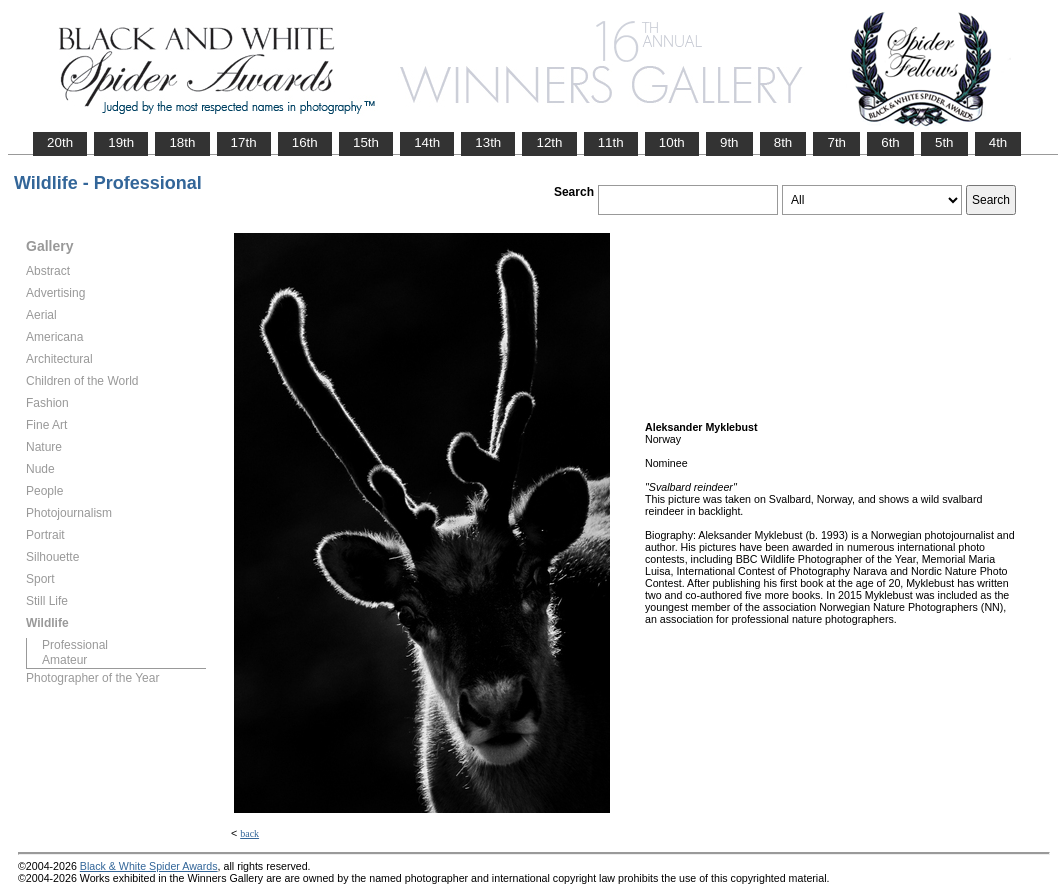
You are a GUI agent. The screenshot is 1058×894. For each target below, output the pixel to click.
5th (944, 142)
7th (836, 142)
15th (366, 142)
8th (783, 142)
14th (427, 142)
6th (890, 142)
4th (998, 142)
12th (549, 142)
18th (182, 142)
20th (60, 142)
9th (729, 142)
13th (488, 142)
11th (611, 142)
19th (121, 142)
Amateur (64, 660)
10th (672, 142)
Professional (75, 645)
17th (244, 142)
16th (305, 142)
